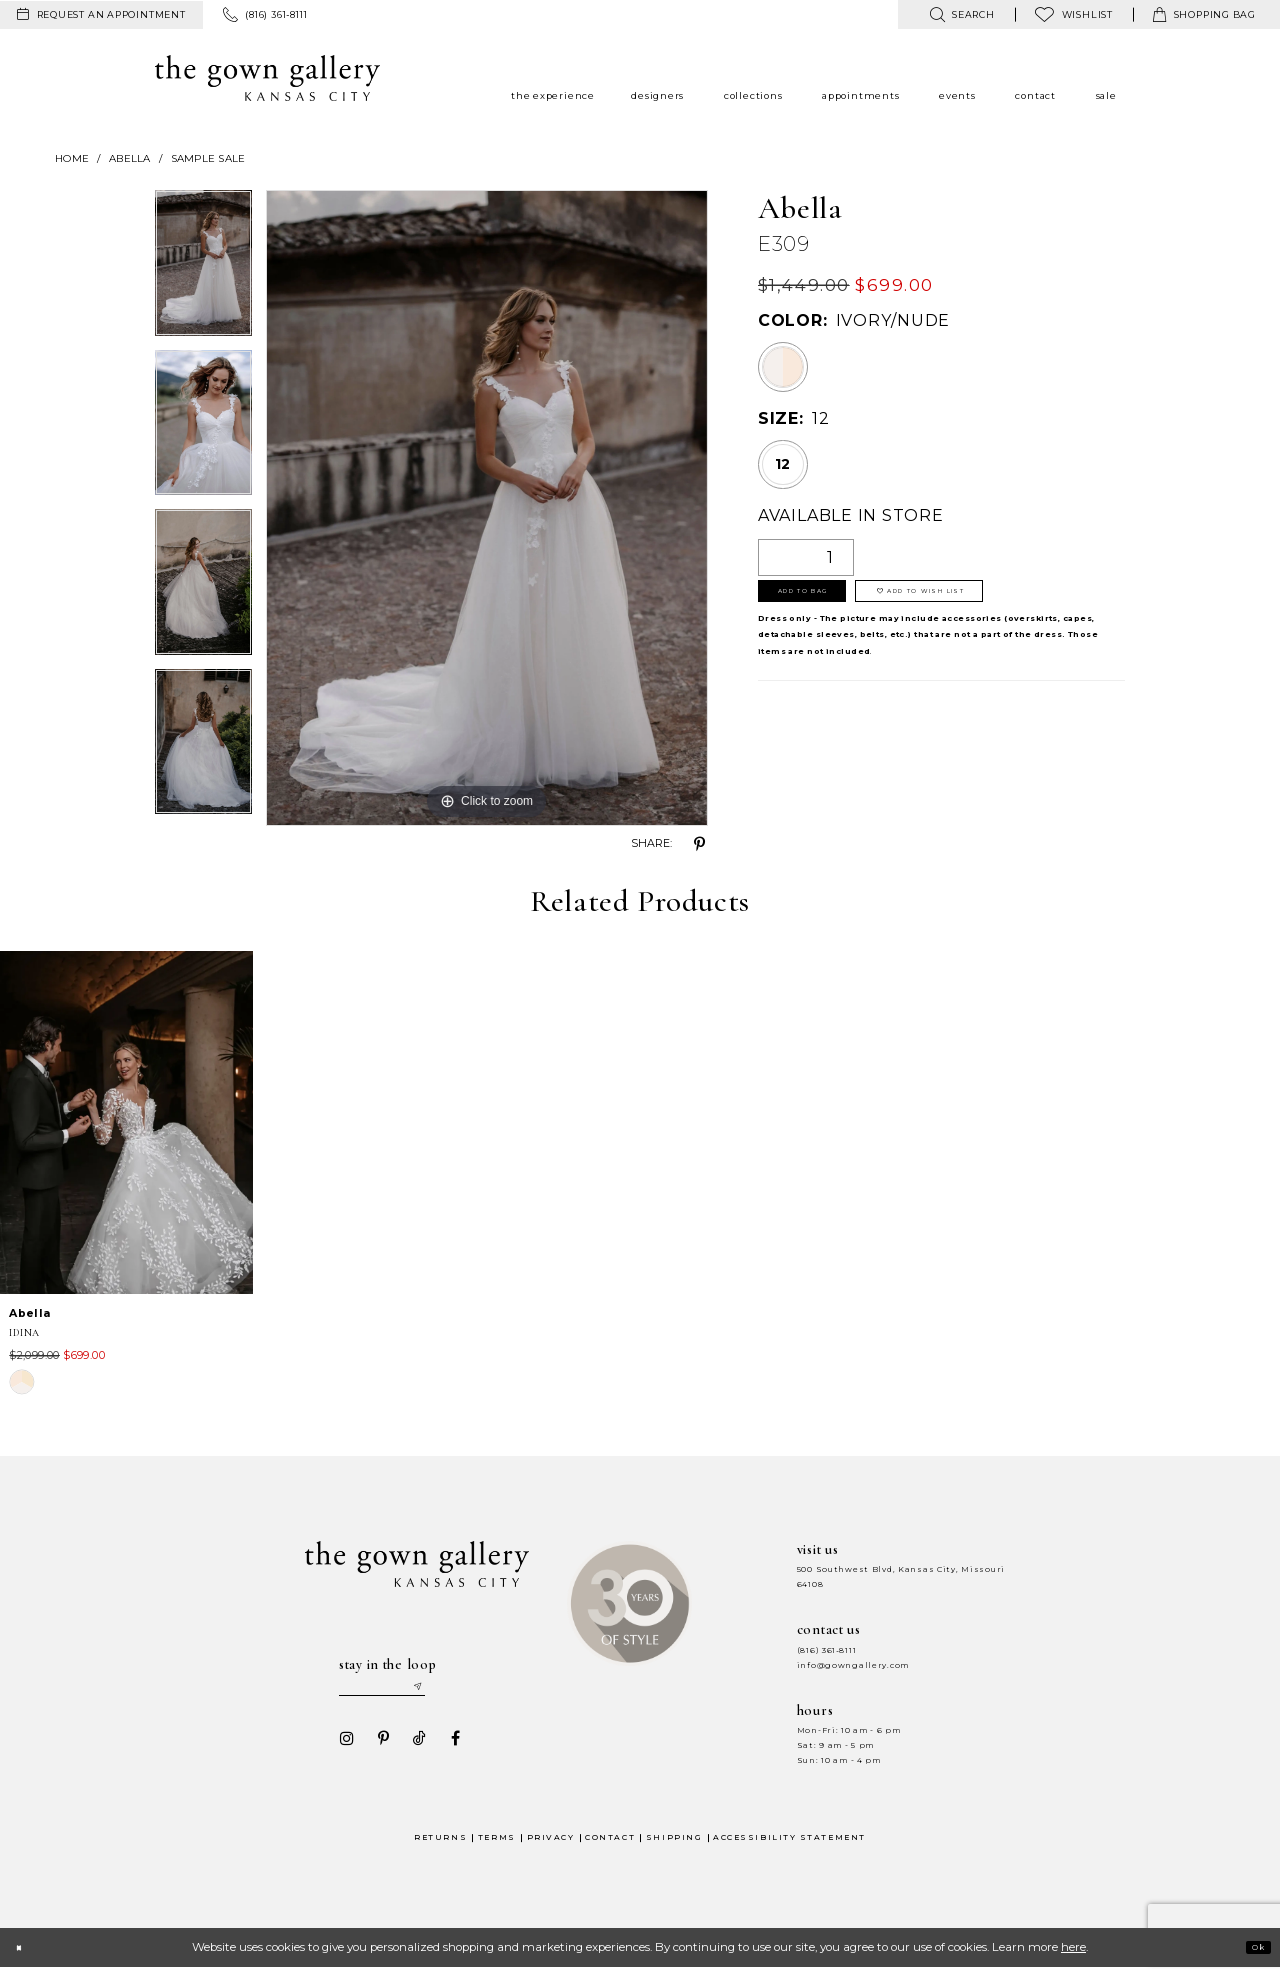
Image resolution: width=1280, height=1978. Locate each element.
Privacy (551, 1847)
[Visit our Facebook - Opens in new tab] (449, 1748)
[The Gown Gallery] (267, 78)
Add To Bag (828, 601)
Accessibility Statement (789, 1847)
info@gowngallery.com (853, 1665)
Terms (497, 1847)
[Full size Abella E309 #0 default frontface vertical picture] (487, 508)
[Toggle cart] (1204, 14)
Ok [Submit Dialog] (1251, 1957)
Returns (440, 1847)
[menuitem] (101, 15)
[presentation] (126, 1122)
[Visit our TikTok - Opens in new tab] (413, 1748)
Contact (610, 1847)
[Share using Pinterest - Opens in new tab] (700, 844)
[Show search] (961, 14)
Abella (130, 158)
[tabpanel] (203, 270)
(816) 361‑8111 (827, 1650)
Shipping (674, 1847)
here (1073, 1957)
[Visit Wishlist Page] (1074, 14)
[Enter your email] (401, 1692)
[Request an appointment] (101, 15)
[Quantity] (806, 557)
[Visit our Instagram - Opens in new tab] (341, 1748)
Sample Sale (208, 158)
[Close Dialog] (24, 1957)
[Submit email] (456, 1692)
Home (72, 158)
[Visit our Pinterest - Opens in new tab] (377, 1748)
